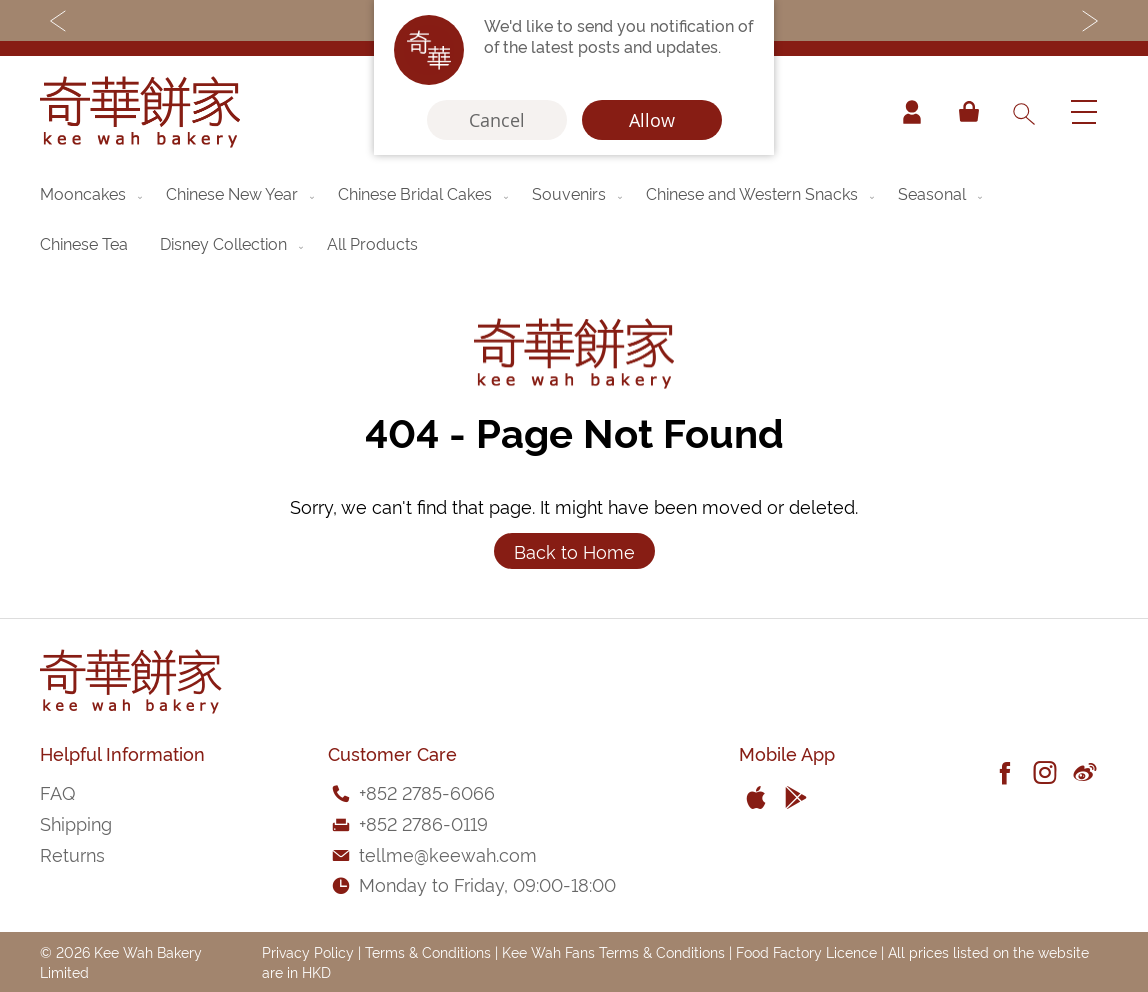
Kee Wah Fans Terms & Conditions (613, 951)
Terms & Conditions (428, 951)
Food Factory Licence (806, 951)
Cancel (497, 120)
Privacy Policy (308, 951)
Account (912, 112)
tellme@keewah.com (448, 853)
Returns (72, 853)
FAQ (57, 791)
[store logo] (140, 112)
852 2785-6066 (430, 791)
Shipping (76, 822)
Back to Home (574, 550)
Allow (652, 120)
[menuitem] (93, 193)
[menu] (574, 218)
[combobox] (1023, 112)
